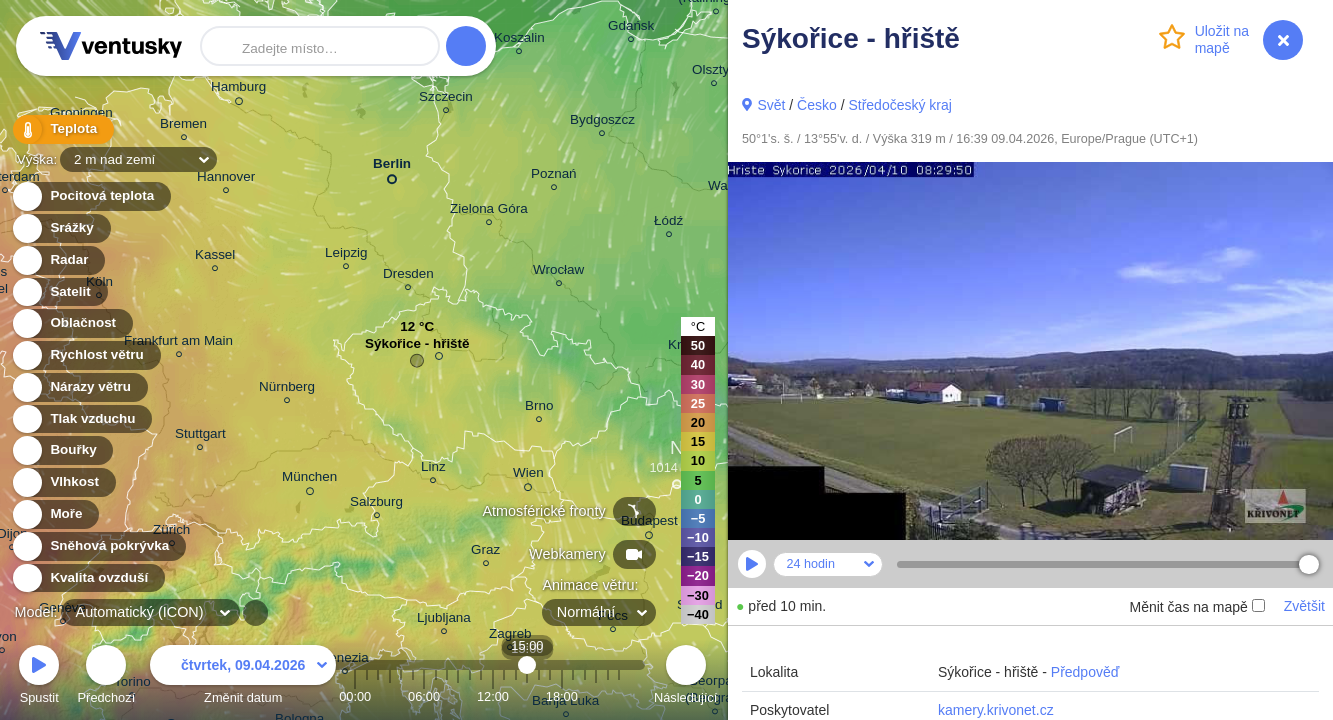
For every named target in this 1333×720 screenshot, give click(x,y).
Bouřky (62, 450)
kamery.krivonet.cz (996, 710)
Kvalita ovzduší (87, 578)
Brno (539, 408)
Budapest (649, 524)
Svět (771, 105)
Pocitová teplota (90, 196)
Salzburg (376, 504)
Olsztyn (714, 72)
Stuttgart (200, 436)
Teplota (62, 129)
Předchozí (107, 677)
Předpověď (1085, 672)
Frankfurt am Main (178, 343)
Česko (817, 105)
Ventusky (108, 46)
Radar (58, 260)
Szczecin (446, 99)
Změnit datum (243, 677)
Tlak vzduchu (81, 419)
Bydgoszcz (602, 122)
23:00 (619, 696)
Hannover (226, 179)
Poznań (554, 176)
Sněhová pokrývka (98, 546)
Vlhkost (63, 482)
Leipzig (346, 255)
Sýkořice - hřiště (417, 348)
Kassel (215, 257)
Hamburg (238, 90)
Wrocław (558, 272)
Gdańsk (631, 28)
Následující (685, 677)
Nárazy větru (79, 387)
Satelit (59, 292)
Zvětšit (1304, 606)
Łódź (668, 223)
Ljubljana (444, 620)
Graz (485, 552)
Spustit (39, 677)
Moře (55, 514)
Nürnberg (287, 389)
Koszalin (519, 40)
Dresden (408, 276)
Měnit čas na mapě (1196, 607)
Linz (433, 469)
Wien (528, 476)
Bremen (183, 126)
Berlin (392, 167)
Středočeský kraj (899, 105)
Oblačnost (71, 323)
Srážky (60, 228)
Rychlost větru (85, 355)
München (309, 480)
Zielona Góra (489, 211)
